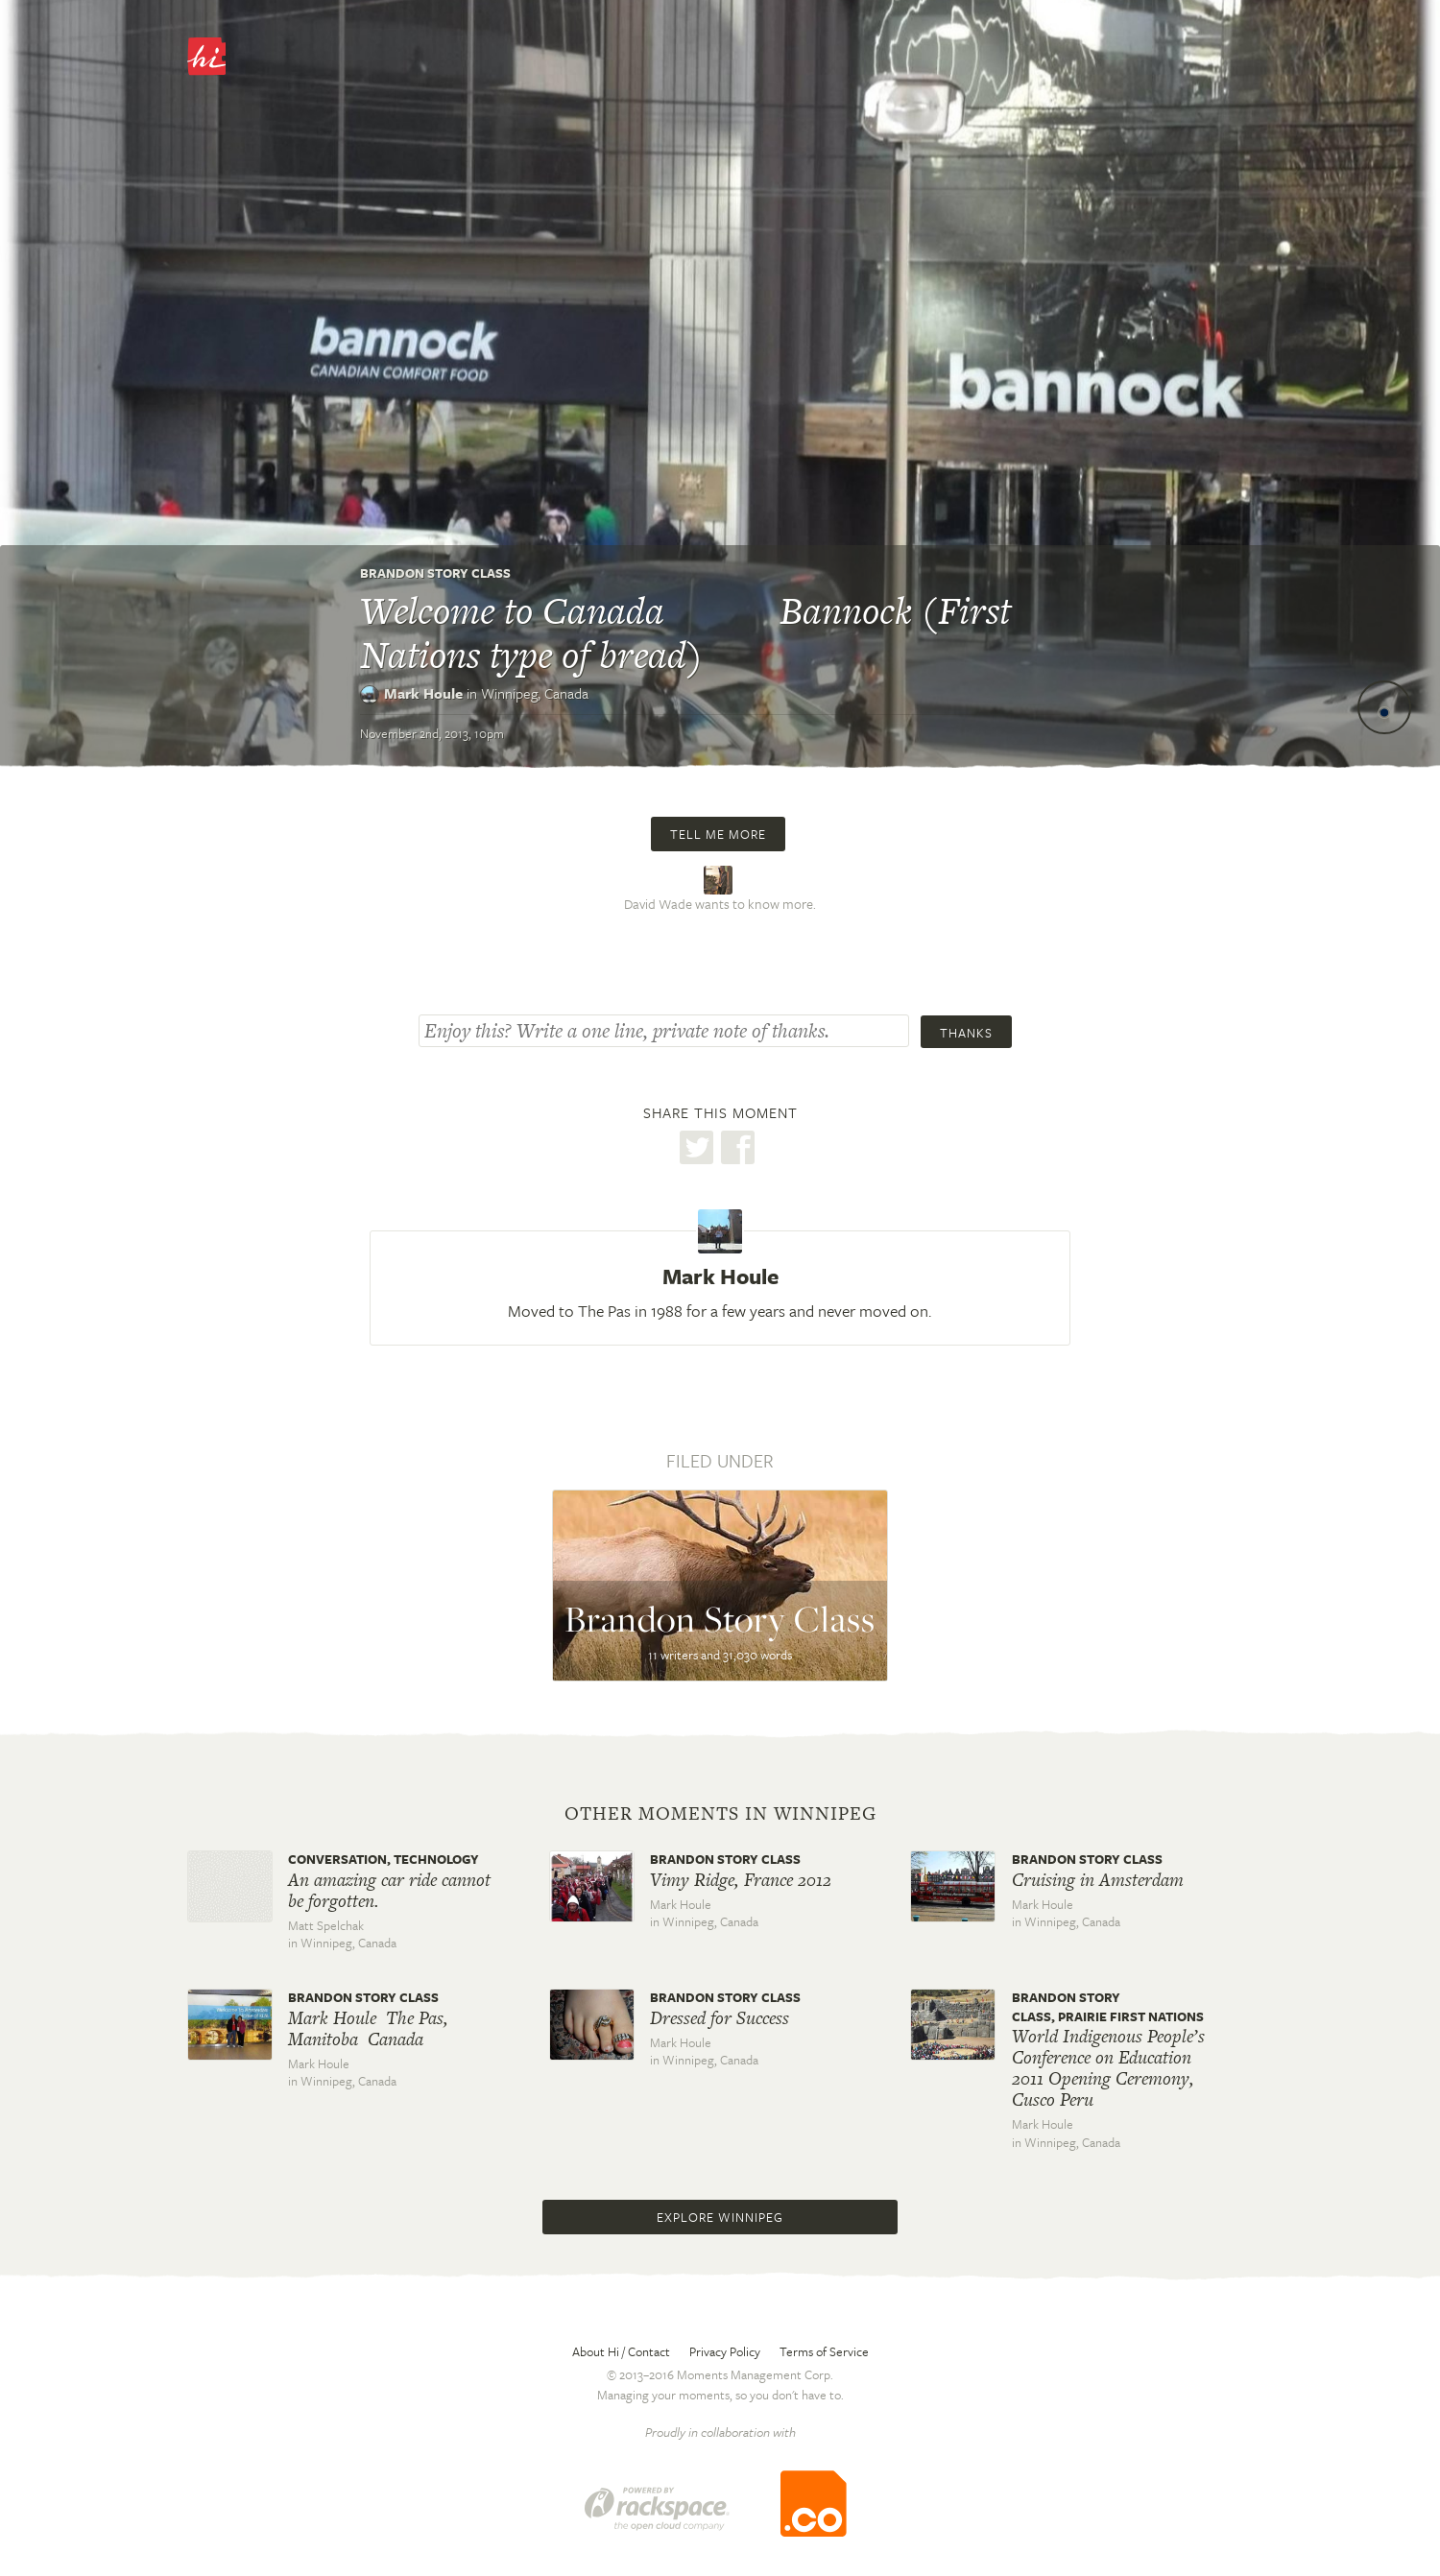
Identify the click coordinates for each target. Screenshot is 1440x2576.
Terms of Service (824, 2351)
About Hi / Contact (621, 2351)
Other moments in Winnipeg (720, 1814)
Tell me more (718, 834)
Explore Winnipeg (720, 2217)
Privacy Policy (724, 2351)
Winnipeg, (534, 693)
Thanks (966, 1032)
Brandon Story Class (435, 573)
